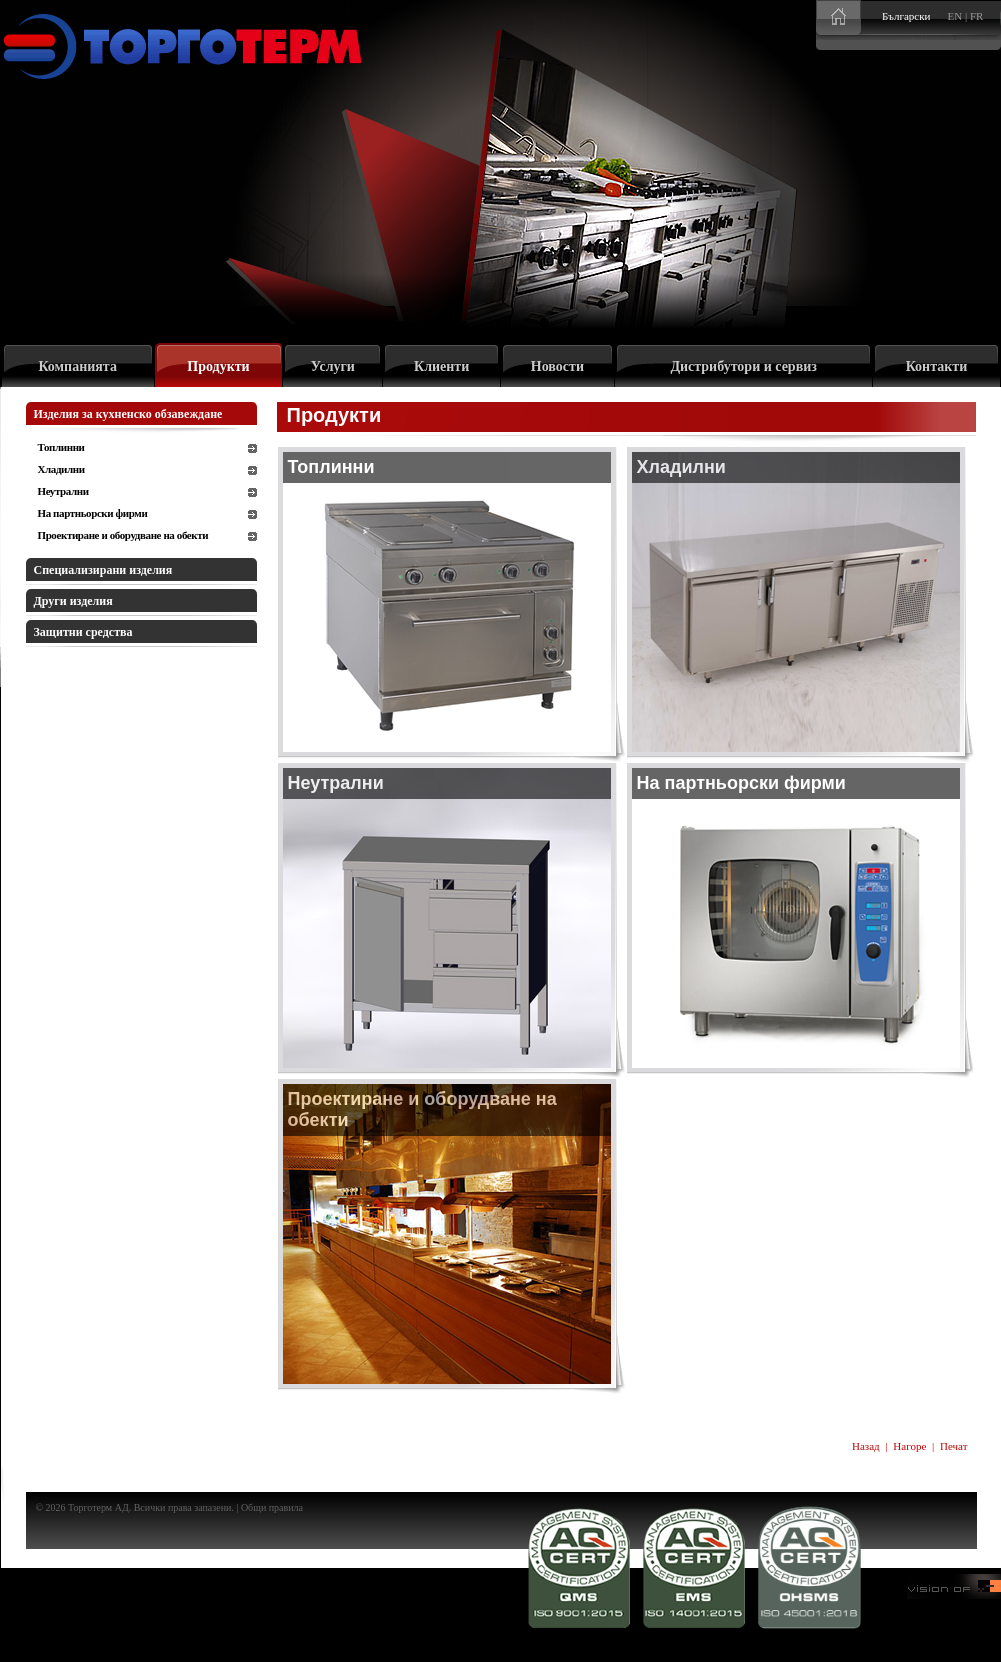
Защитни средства (83, 632)
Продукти (218, 366)
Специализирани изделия (103, 570)
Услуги (333, 366)
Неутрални (63, 491)
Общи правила (272, 1507)
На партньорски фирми (93, 513)
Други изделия (73, 601)
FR (976, 16)
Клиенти (441, 366)
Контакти (937, 366)
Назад (866, 1446)
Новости (557, 366)
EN (955, 16)
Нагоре (909, 1446)
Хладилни (61, 469)
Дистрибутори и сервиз (743, 366)
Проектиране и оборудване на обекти (123, 535)
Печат (954, 1446)
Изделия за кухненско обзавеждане (128, 414)
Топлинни (61, 447)
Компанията (77, 366)
